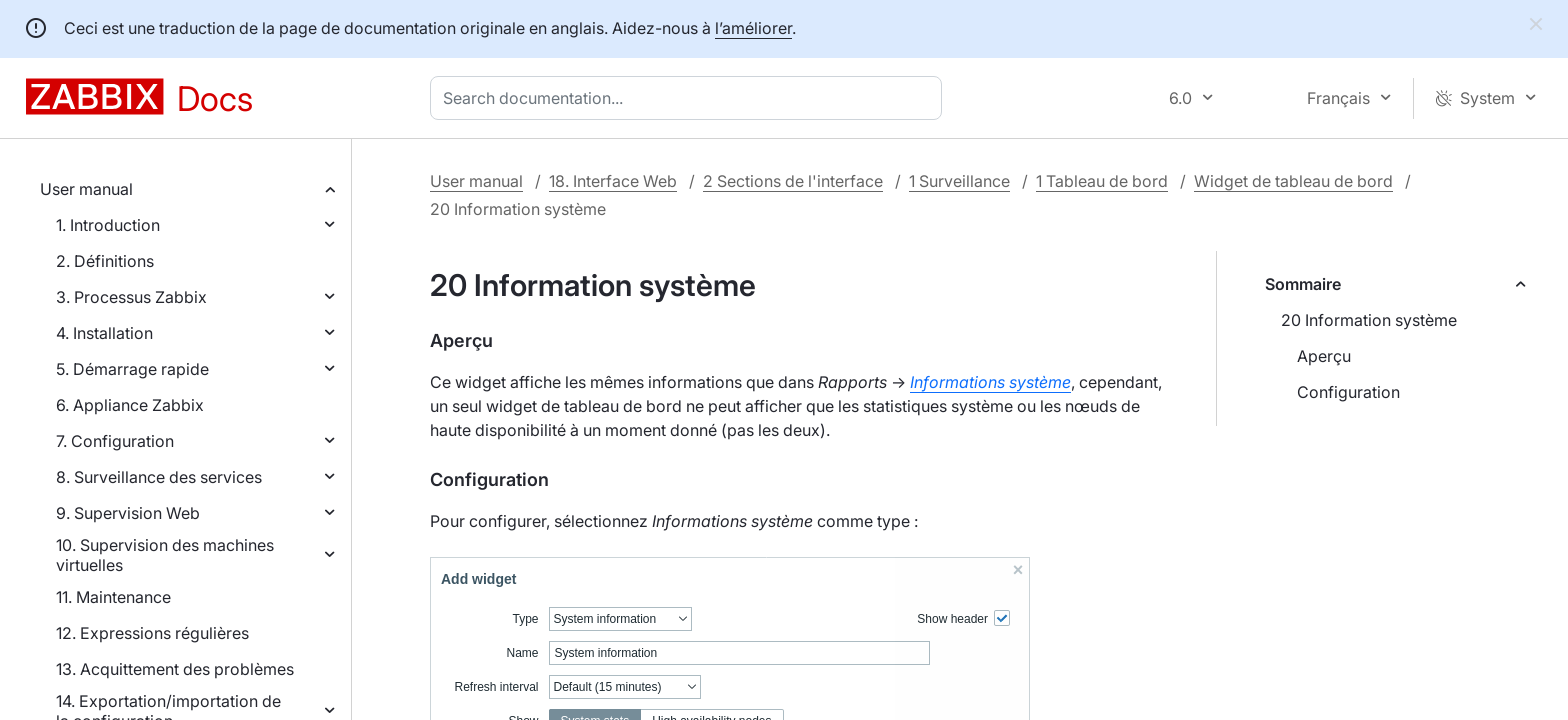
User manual (86, 189)
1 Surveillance (959, 181)
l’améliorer (753, 28)
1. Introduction (108, 225)
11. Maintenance (113, 597)
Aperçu (1324, 356)
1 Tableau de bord (1102, 181)
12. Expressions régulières (152, 633)
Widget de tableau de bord (1293, 181)
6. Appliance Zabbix (130, 405)
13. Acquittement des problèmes (175, 669)
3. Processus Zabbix (131, 297)
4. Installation (104, 333)
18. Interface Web (613, 181)
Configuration (1348, 392)
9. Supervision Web (128, 513)
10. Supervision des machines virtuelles (165, 555)
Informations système (990, 382)
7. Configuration (115, 441)
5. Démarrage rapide (132, 369)
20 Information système (1369, 320)
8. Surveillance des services (159, 477)
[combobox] (690, 98)
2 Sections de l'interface (793, 181)
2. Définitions (105, 261)
